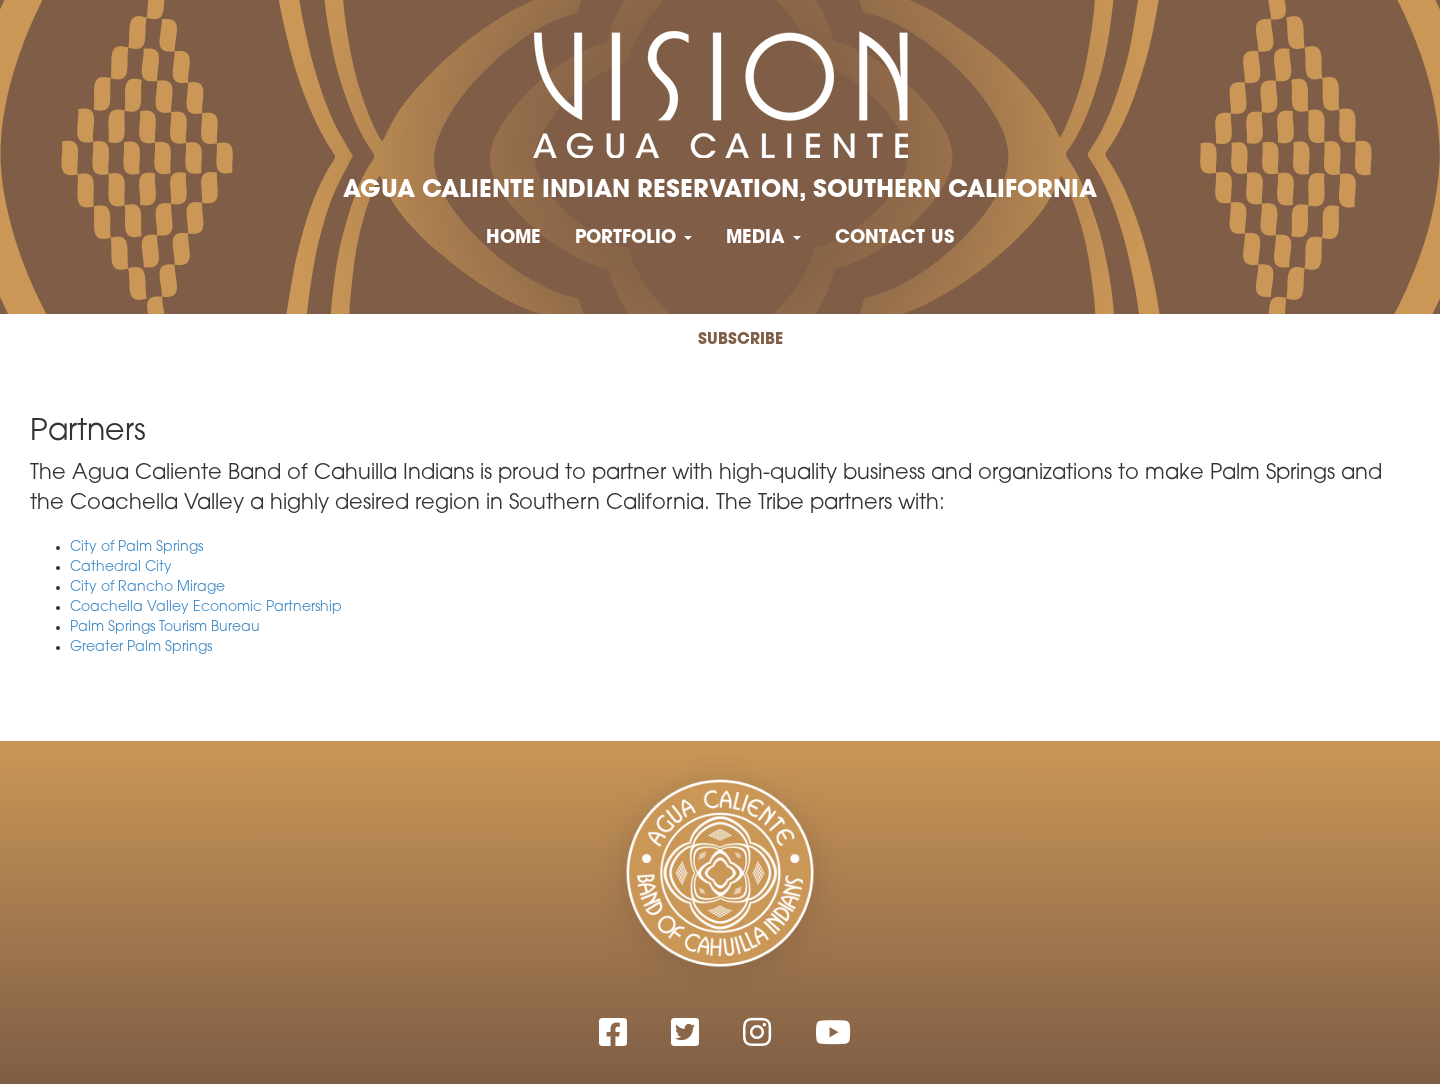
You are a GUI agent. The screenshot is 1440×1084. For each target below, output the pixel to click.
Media (763, 238)
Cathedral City (121, 567)
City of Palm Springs (136, 547)
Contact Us (894, 238)
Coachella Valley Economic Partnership (206, 607)
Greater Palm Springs (141, 647)
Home (513, 238)
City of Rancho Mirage (147, 587)
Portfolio (633, 238)
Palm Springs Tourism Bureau (165, 627)
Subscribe (740, 340)
